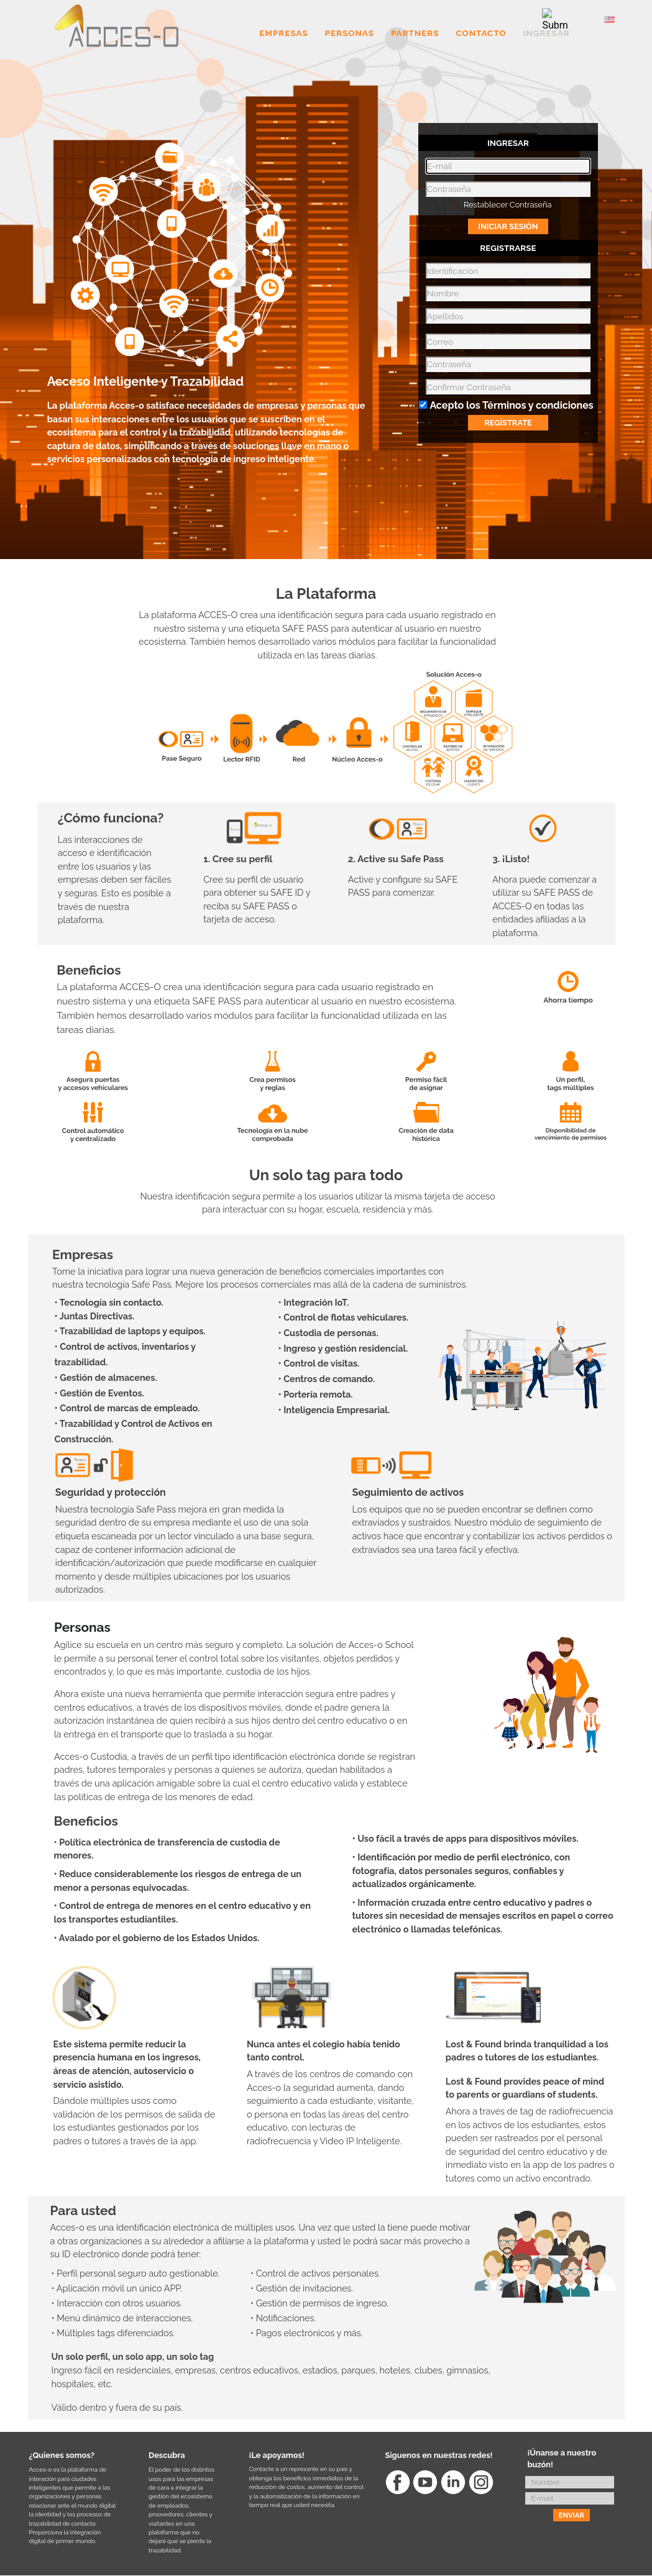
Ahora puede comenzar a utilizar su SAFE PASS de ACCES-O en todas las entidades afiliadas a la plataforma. (544, 906)
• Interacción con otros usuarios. (117, 2303)
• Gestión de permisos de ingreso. (319, 2303)
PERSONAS (349, 34)
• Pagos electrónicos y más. (306, 2333)
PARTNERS (415, 34)
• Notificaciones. (283, 2318)
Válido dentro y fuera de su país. (117, 2407)
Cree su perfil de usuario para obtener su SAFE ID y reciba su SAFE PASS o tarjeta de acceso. (256, 899)
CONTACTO (481, 34)
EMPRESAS (283, 34)
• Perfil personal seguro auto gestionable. (136, 2273)
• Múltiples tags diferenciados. (113, 2333)
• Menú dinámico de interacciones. (122, 2318)
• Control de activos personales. (315, 2273)
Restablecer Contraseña (508, 204)
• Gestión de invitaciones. (301, 2288)
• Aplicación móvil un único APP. (117, 2288)
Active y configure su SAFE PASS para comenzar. (403, 886)
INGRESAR (546, 34)
